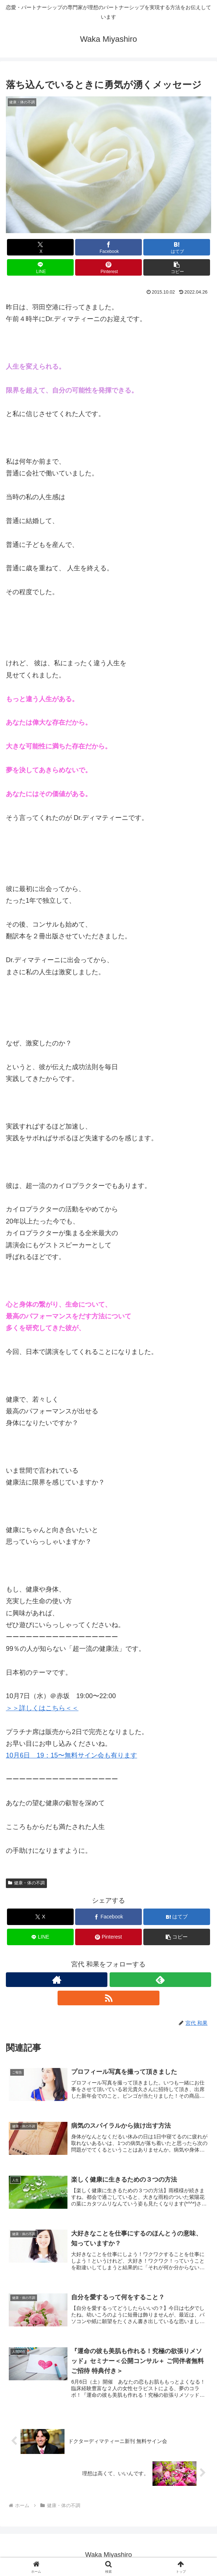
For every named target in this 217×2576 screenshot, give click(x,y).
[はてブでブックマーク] (176, 247)
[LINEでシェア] (40, 267)
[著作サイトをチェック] (56, 1979)
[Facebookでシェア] (108, 247)
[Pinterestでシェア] (108, 267)
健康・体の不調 (26, 1882)
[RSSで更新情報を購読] (108, 1998)
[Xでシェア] (40, 247)
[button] (176, 267)
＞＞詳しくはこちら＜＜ (42, 1708)
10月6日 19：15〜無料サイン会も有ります (71, 1755)
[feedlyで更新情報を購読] (160, 1979)
